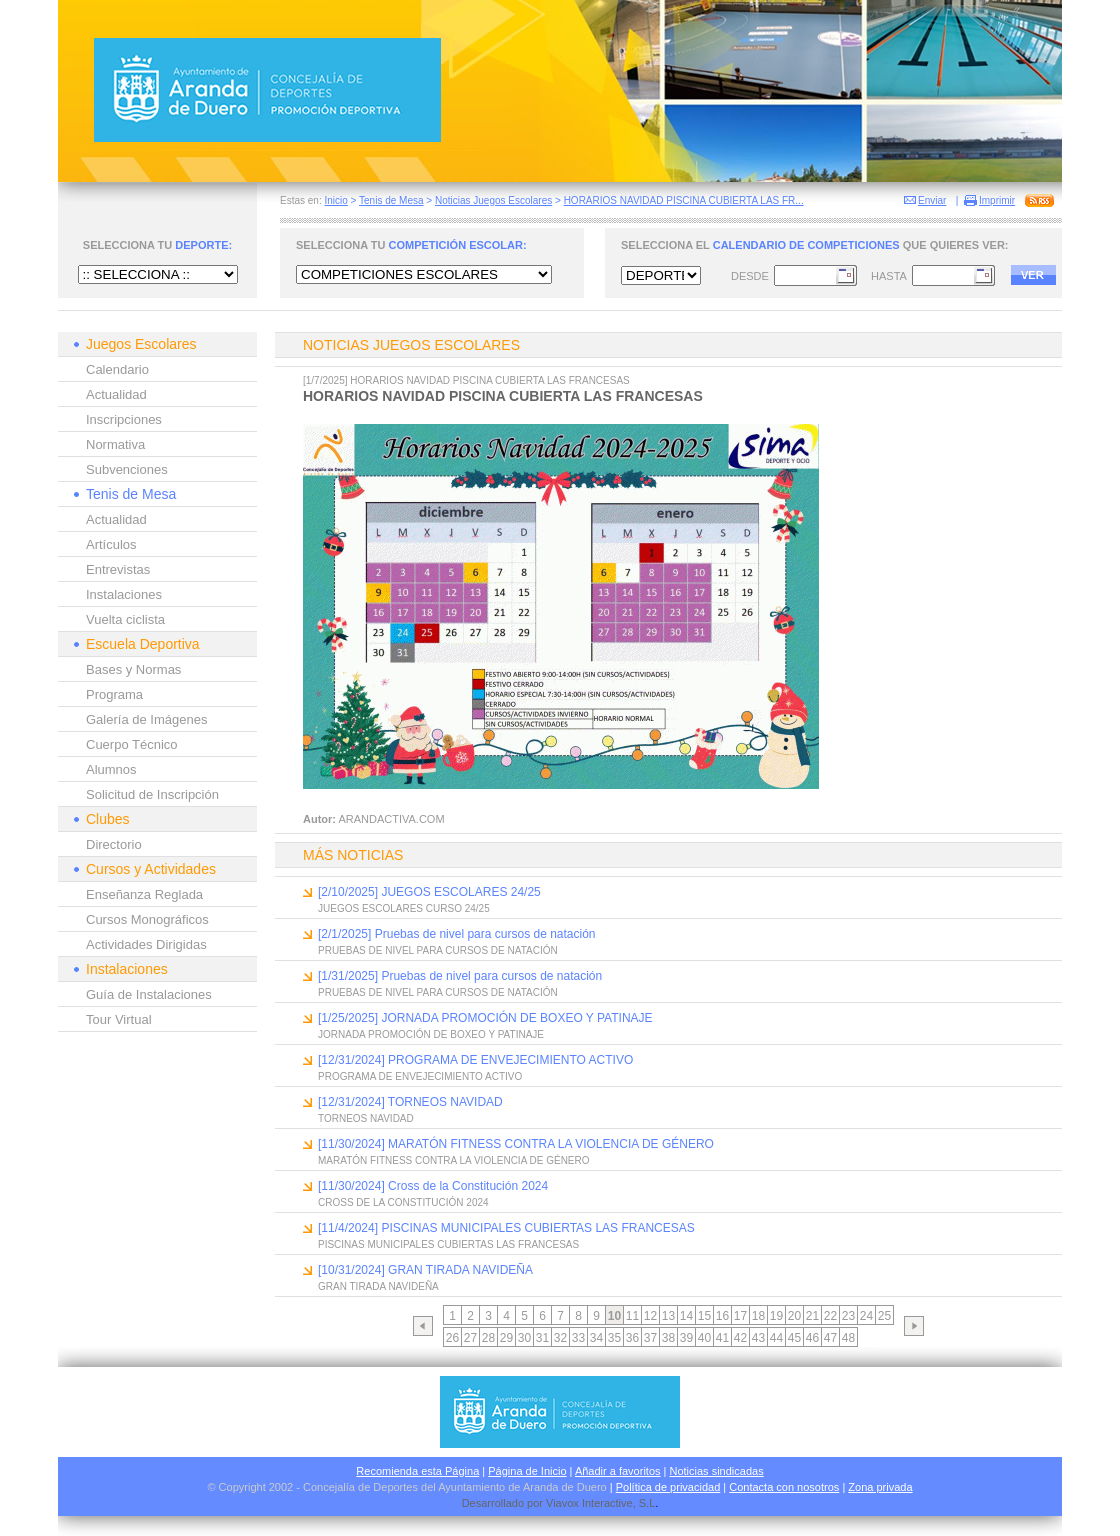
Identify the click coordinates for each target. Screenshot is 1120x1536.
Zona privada (880, 1487)
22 (830, 1316)
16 (722, 1316)
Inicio (335, 200)
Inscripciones (124, 419)
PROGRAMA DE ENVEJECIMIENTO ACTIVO (420, 1076)
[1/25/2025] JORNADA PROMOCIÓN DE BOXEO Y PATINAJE (485, 1018)
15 (704, 1316)
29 (506, 1338)
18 (758, 1316)
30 (524, 1338)
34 (596, 1338)
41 (722, 1338)
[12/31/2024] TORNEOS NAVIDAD (410, 1102)
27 (470, 1338)
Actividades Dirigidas (146, 944)
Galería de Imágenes (146, 719)
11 (632, 1316)
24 (866, 1316)
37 (650, 1338)
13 (668, 1316)
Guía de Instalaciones (149, 994)
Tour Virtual (119, 1019)
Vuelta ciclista (125, 619)
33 (578, 1338)
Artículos (111, 544)
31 (542, 1338)
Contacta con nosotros (784, 1487)
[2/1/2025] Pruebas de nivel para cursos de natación (457, 934)
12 (650, 1316)
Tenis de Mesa (391, 200)
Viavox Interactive (589, 1503)
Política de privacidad (668, 1487)
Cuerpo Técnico (132, 744)
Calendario (117, 369)
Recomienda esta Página (417, 1471)
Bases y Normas (133, 669)
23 (848, 1316)
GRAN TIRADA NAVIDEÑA (378, 1286)
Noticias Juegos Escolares (493, 200)
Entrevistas (118, 569)
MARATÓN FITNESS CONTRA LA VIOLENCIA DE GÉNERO (454, 1160)
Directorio (114, 844)
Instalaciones (124, 594)
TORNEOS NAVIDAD (366, 1118)
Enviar (932, 200)
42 (740, 1338)
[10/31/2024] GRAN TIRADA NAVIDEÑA (425, 1270)
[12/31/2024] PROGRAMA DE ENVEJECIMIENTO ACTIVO (475, 1060)
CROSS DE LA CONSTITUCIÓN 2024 (403, 1202)
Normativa (115, 444)
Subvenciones (127, 469)
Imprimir (997, 200)
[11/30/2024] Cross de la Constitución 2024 (433, 1186)
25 (884, 1316)
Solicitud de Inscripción (152, 794)
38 (668, 1338)
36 (632, 1338)
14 (686, 1316)
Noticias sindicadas (717, 1471)
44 (776, 1338)
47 (830, 1338)
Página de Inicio (527, 1471)
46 (812, 1338)
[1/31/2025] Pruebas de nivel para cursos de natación (460, 976)
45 (794, 1338)
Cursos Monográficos (147, 919)
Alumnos (111, 769)
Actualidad (116, 394)
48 (848, 1338)
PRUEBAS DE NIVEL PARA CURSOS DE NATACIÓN (438, 950)
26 (452, 1338)
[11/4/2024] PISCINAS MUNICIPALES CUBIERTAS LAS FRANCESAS (506, 1228)
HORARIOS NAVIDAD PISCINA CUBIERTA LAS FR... (684, 200)
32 (560, 1338)
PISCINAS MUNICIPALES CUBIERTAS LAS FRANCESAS (448, 1244)
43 (758, 1338)
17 (740, 1316)
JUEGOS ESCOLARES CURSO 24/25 (404, 908)
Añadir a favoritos (618, 1471)
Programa (114, 694)
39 (686, 1338)
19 (776, 1316)
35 (614, 1338)
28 (488, 1338)
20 (794, 1316)
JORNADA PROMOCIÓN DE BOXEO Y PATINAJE (431, 1034)
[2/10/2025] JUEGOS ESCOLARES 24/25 (429, 892)
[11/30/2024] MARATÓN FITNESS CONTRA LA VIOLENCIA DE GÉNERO (516, 1144)
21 (812, 1316)
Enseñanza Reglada (144, 894)
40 (704, 1338)
